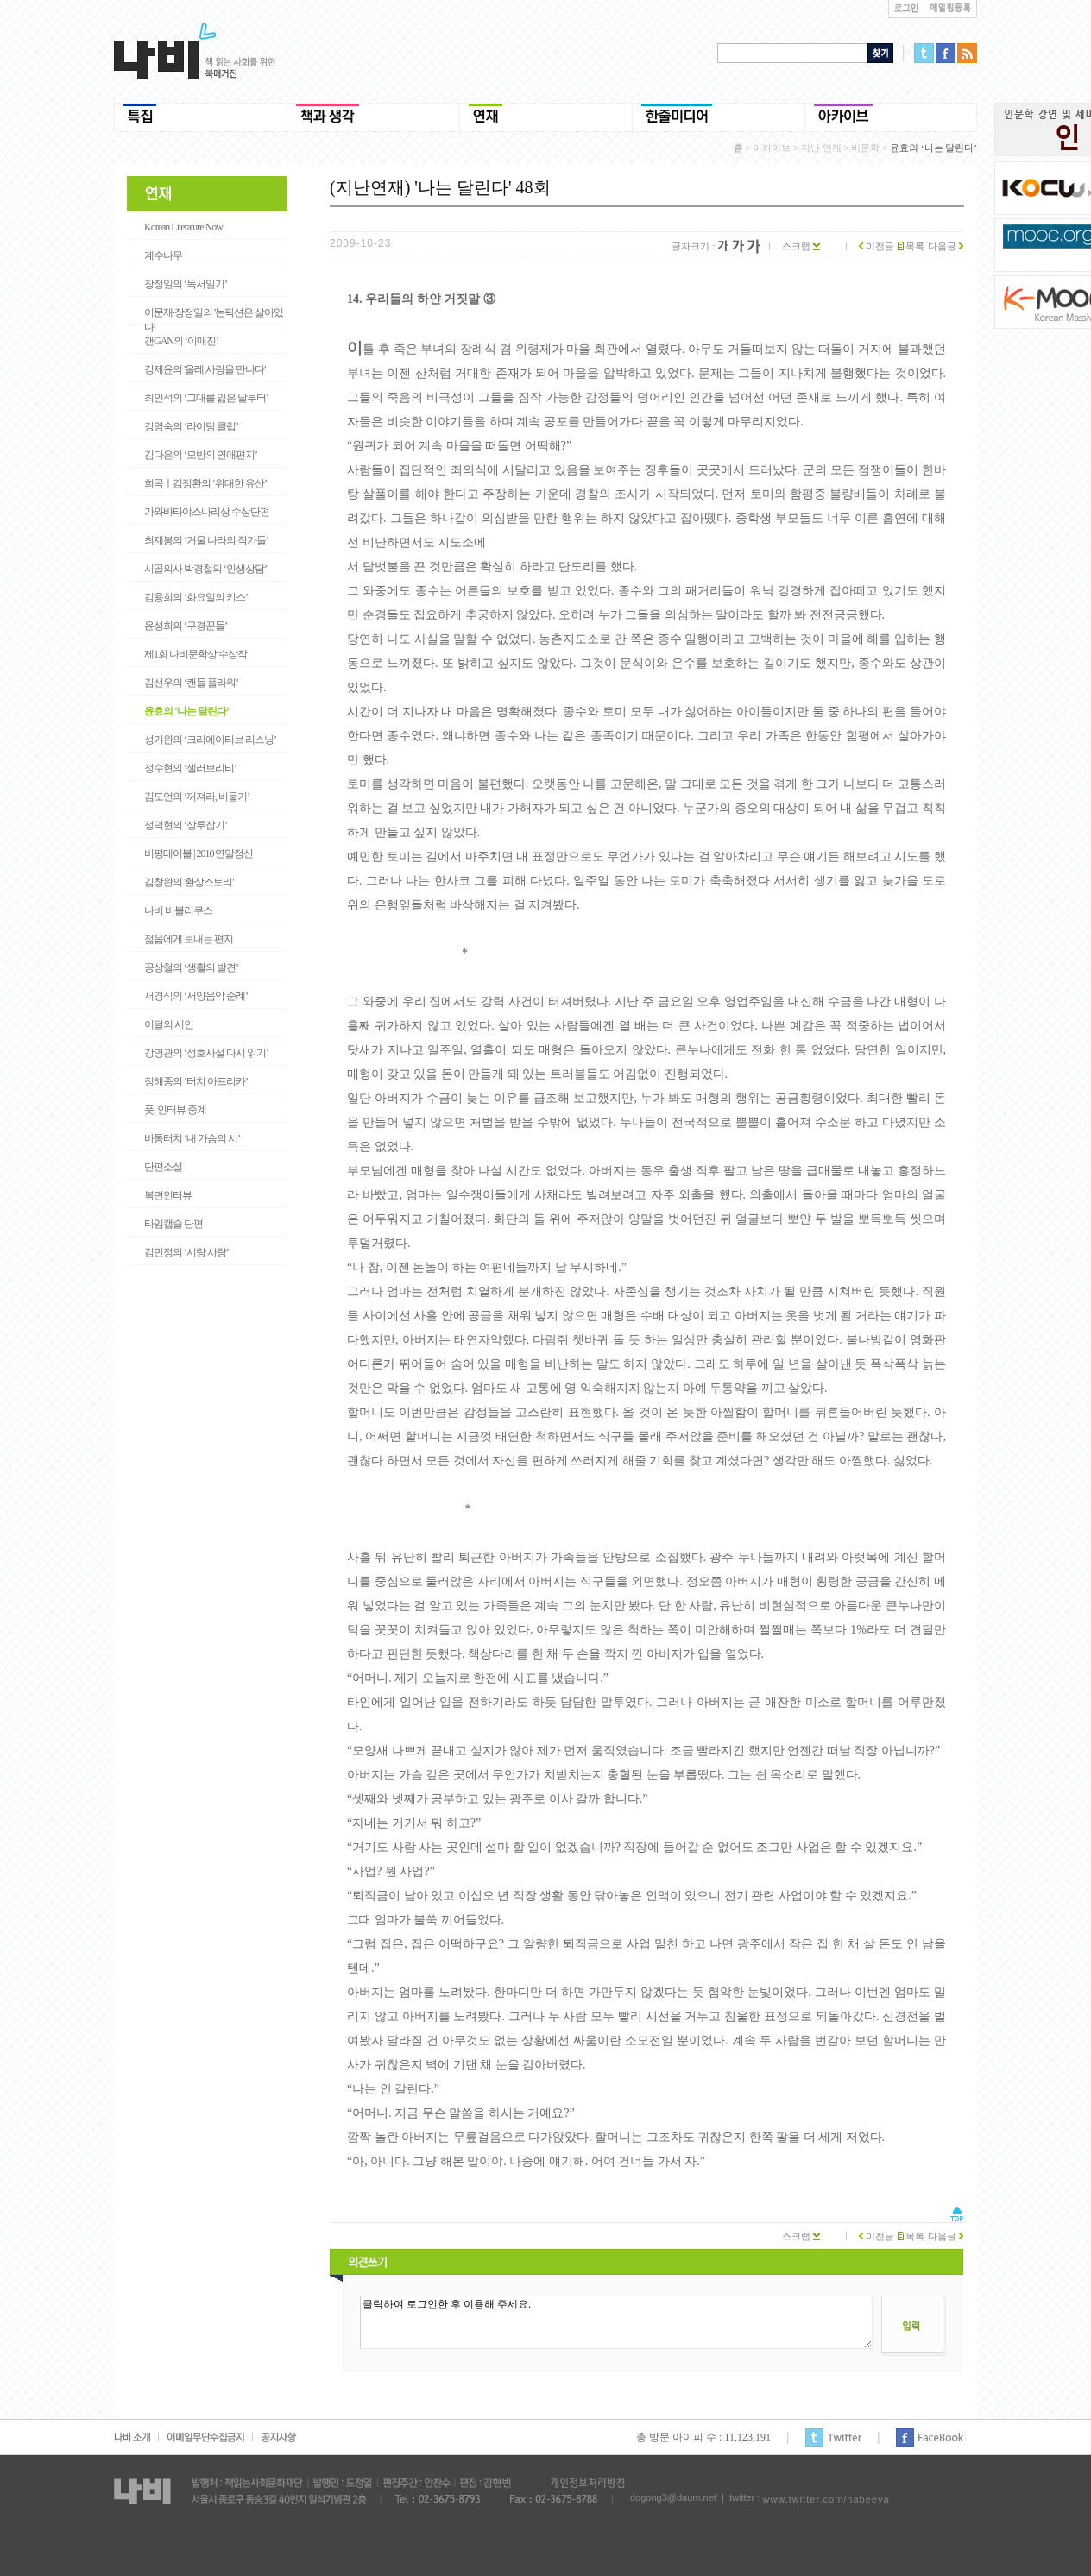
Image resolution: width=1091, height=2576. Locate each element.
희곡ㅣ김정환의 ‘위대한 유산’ (205, 483)
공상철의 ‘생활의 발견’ (191, 967)
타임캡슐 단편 (173, 1224)
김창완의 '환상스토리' (188, 882)
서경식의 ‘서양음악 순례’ (196, 996)
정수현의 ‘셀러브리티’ (190, 768)
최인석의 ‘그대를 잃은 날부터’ (206, 398)
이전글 (876, 246)
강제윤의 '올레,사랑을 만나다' (204, 369)
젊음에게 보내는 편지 (188, 939)
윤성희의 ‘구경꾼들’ (185, 626)
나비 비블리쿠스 (178, 910)
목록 (911, 246)
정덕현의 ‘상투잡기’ (185, 825)
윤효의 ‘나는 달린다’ (186, 711)
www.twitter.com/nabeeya (825, 2499)
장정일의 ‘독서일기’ (185, 284)
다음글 (945, 246)
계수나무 (163, 255)
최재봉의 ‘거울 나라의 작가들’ (206, 540)
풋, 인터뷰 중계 (175, 1110)
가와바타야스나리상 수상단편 (206, 512)
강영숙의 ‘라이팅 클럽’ (191, 426)
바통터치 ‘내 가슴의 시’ (192, 1138)
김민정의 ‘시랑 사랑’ (186, 1252)
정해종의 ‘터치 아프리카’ (196, 1081)
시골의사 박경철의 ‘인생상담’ (205, 569)
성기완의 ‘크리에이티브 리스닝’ (210, 740)
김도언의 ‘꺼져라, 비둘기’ (196, 796)
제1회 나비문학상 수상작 (195, 654)
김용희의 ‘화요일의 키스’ (196, 597)
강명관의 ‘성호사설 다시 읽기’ (206, 1053)
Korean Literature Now (183, 227)
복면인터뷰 (168, 1195)
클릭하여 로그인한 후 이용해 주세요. (616, 2322)
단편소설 (163, 1167)
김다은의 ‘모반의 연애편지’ (200, 455)
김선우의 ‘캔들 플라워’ (191, 683)
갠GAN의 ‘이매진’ (181, 341)
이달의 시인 (168, 1024)
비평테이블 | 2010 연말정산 (198, 853)
